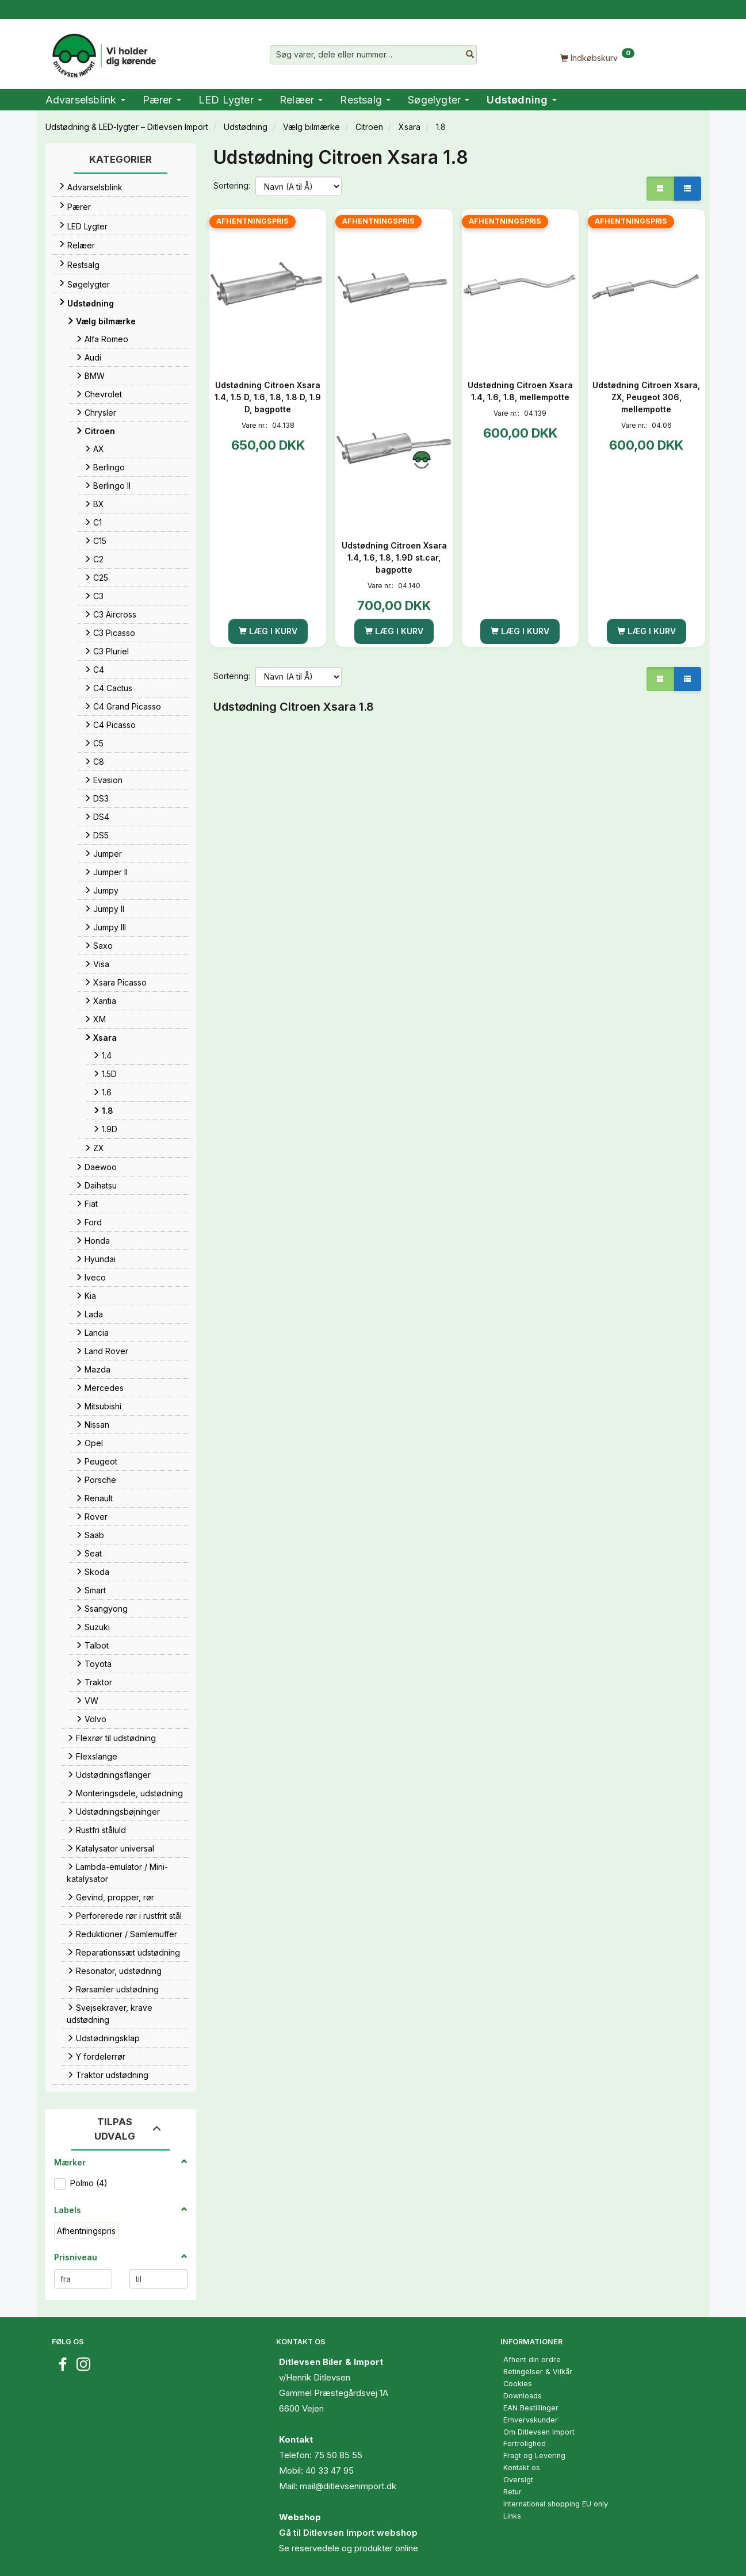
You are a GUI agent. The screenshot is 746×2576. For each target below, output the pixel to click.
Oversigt (518, 2479)
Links (512, 2516)
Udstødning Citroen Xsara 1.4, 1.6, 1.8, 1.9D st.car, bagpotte (394, 557)
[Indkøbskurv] (597, 57)
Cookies (517, 2383)
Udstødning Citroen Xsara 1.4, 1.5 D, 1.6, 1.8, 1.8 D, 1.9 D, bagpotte (268, 397)
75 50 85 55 (338, 2455)
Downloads (522, 2395)
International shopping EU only (555, 2504)
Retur (512, 2491)
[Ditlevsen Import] (103, 52)
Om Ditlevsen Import (539, 2432)
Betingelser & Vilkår (537, 2371)
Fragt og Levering (534, 2455)
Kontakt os (521, 2467)
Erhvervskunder (530, 2420)
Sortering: (231, 185)
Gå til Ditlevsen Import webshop (348, 2532)
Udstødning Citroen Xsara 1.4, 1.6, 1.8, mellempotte (520, 391)
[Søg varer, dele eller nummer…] (470, 54)
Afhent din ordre (532, 2359)
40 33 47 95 (329, 2470)
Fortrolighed (524, 2443)
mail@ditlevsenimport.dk (348, 2486)
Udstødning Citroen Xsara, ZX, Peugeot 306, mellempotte (646, 397)
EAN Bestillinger (530, 2408)
